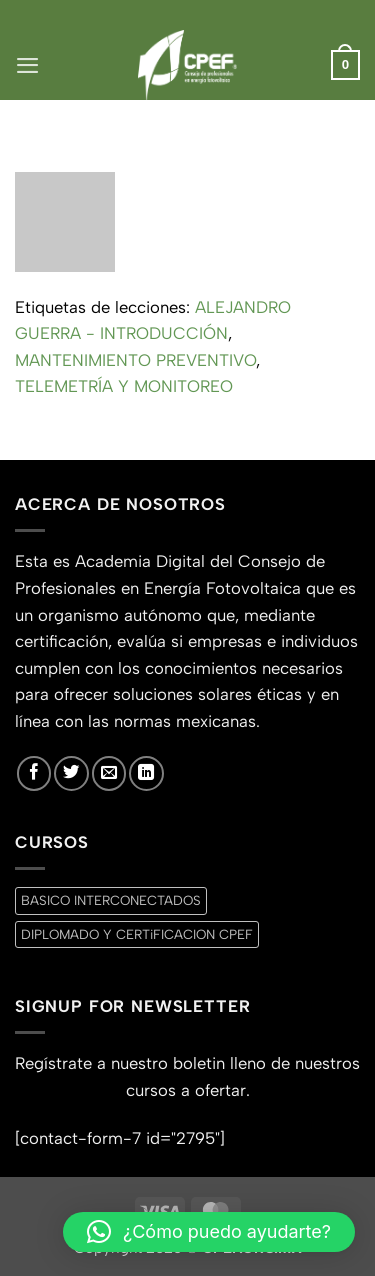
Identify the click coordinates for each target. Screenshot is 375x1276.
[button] (27, 65)
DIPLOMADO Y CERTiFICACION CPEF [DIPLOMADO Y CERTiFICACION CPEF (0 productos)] (137, 934)
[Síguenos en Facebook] (34, 773)
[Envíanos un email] (109, 773)
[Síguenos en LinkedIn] (146, 773)
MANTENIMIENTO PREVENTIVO (135, 360)
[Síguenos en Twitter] (71, 773)
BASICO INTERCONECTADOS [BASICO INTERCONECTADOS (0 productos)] (111, 900)
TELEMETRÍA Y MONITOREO (124, 386)
